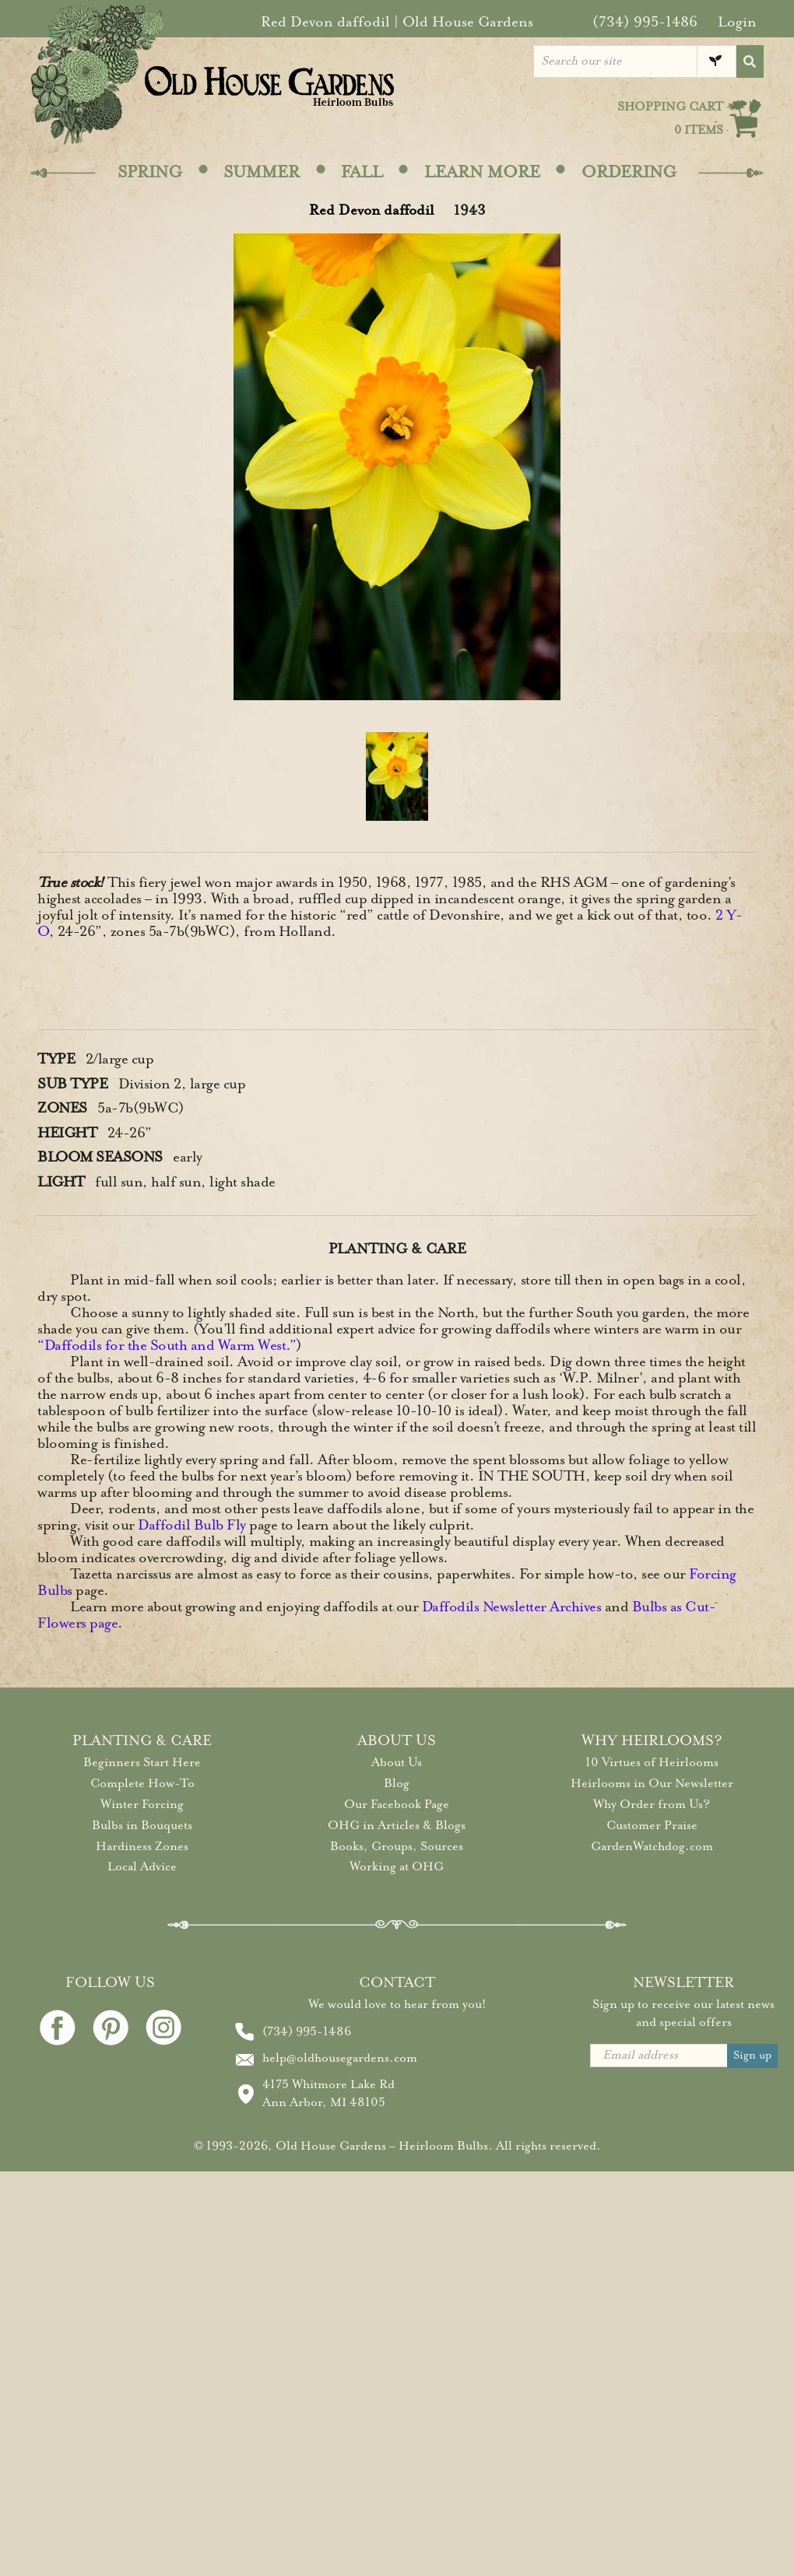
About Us (396, 1762)
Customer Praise (651, 1825)
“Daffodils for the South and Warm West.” (166, 1345)
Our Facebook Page (396, 1804)
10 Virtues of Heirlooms (651, 1762)
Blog (396, 1783)
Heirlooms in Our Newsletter (652, 1783)
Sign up (752, 2055)
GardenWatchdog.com (652, 1846)
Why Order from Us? (651, 1804)
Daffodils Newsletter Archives (512, 1606)
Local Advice (142, 1866)
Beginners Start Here (142, 1762)
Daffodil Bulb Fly (192, 1525)
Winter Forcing (142, 1804)
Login (737, 21)
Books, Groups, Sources (396, 1846)
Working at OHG (397, 1866)
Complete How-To (142, 1783)
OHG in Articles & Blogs (397, 1825)
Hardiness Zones (142, 1846)
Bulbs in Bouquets (142, 1825)
